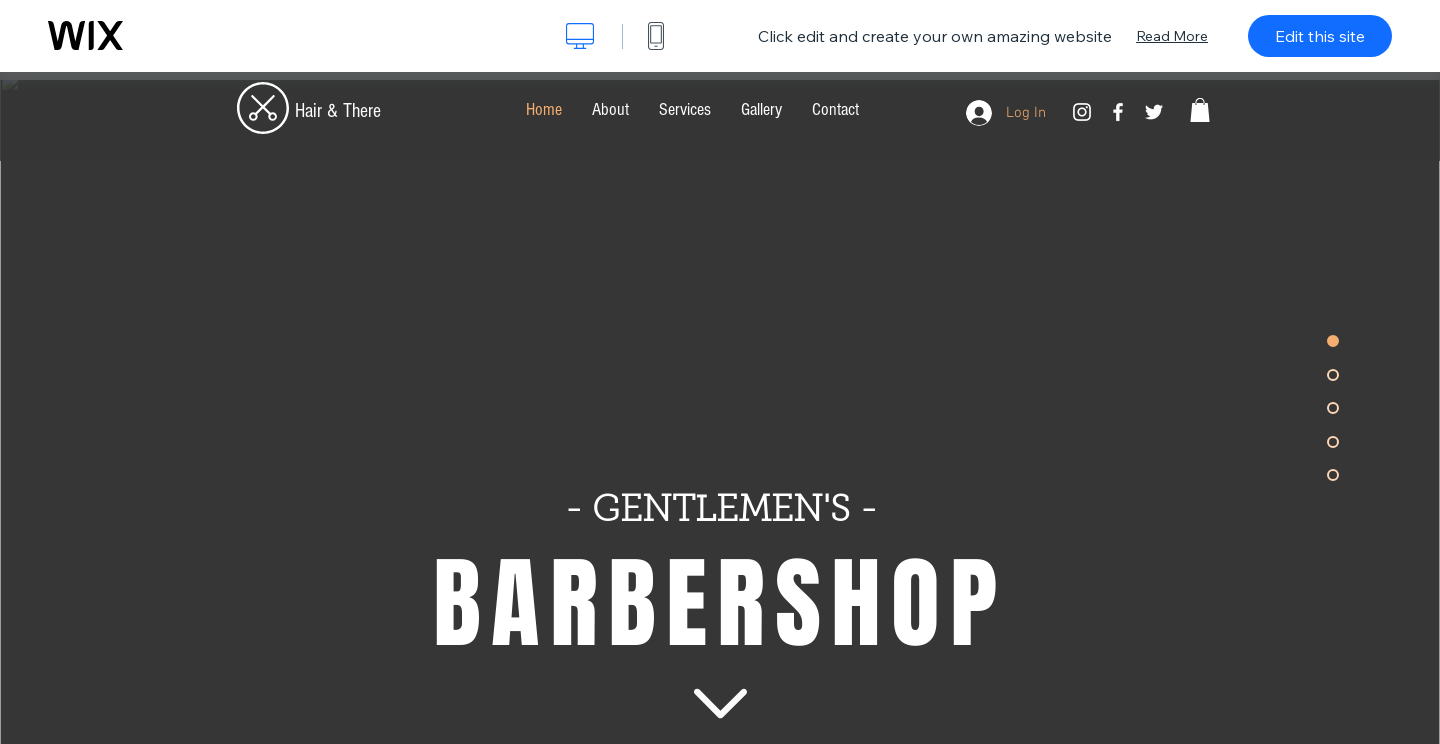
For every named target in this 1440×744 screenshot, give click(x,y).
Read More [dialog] (1172, 36)
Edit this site (1320, 36)
